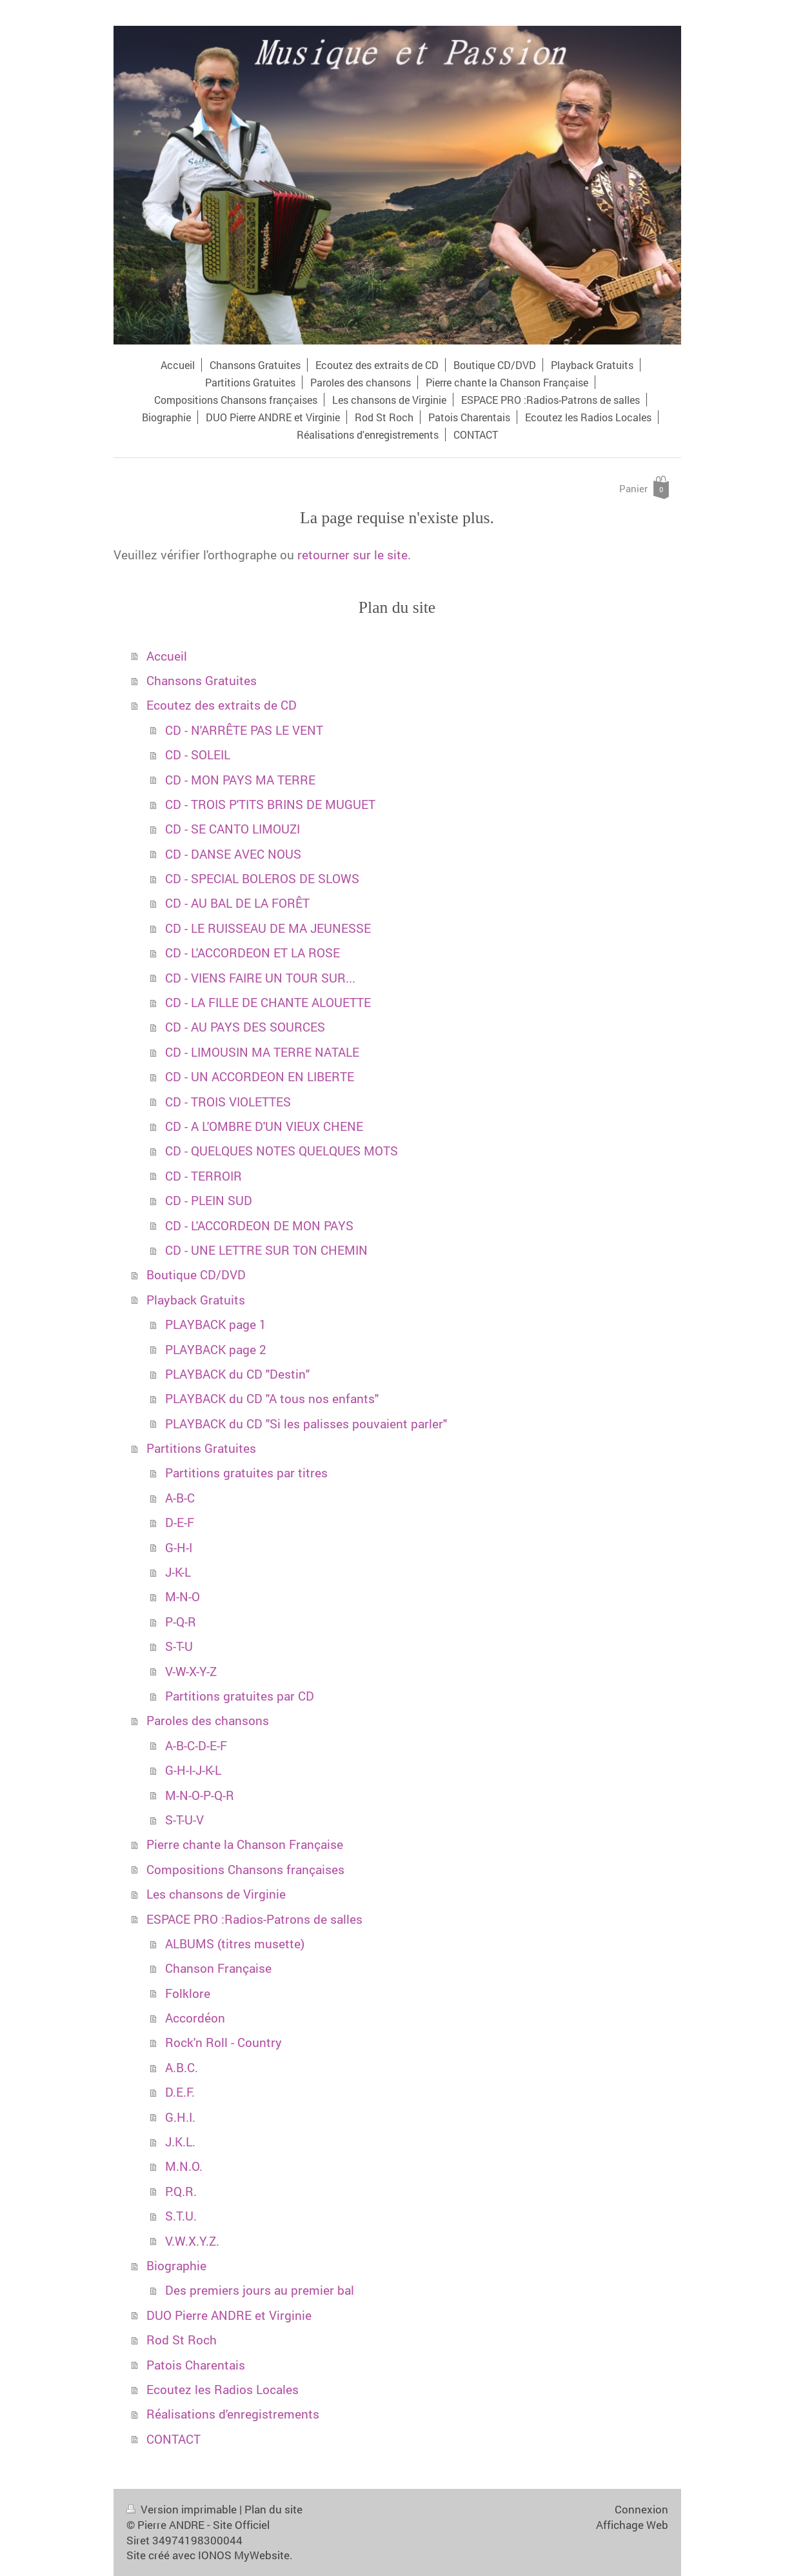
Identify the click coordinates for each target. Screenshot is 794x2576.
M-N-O (182, 1596)
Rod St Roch (181, 2339)
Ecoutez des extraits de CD (221, 705)
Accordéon (195, 2018)
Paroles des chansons (207, 1720)
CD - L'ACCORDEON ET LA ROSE (252, 952)
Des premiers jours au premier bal (259, 2290)
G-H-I (178, 1547)
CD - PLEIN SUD (208, 1200)
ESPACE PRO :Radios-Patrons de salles (254, 1919)
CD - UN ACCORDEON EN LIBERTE (259, 1076)
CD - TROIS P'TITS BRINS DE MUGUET (270, 804)
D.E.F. (180, 2092)
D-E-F (179, 1522)
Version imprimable (182, 2509)
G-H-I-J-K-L (193, 1770)
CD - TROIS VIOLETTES (228, 1101)
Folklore (187, 1993)
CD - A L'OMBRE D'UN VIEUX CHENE (264, 1126)
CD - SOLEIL (197, 754)
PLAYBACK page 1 (215, 1324)
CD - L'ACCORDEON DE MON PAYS (259, 1225)
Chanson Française (218, 1968)
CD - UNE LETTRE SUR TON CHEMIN (266, 1250)
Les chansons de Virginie (216, 1894)
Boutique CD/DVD (196, 1274)
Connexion (641, 2509)
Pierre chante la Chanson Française (244, 1844)
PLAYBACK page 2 (215, 1349)
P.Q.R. (181, 2191)
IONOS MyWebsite (244, 2555)
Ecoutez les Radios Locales (222, 2389)
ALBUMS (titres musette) (234, 1943)
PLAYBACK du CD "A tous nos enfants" (272, 1398)
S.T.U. (181, 2216)
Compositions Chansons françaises (245, 1869)
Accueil (166, 656)
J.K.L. (180, 2141)
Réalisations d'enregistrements (232, 2414)
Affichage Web (632, 2524)
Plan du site (273, 2509)
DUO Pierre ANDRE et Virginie (229, 2315)
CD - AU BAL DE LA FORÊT (237, 903)
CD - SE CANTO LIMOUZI (232, 829)
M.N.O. (184, 2166)
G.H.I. (180, 2117)
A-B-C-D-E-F (196, 1745)
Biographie (176, 2265)
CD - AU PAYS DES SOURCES (245, 1027)
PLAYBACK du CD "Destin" (237, 1374)
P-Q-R (180, 1621)
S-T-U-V (184, 1820)
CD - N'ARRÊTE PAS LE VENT (244, 730)
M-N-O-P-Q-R (199, 1795)
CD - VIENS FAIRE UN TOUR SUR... (260, 978)
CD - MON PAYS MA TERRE (240, 780)
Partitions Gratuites (201, 1448)
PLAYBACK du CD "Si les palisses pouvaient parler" (306, 1423)
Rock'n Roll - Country (223, 2042)
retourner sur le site (352, 554)
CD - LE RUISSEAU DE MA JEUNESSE (268, 928)
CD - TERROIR (203, 1176)
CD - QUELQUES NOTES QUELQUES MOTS (281, 1151)
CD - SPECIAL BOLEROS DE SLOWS (262, 878)
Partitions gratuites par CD (239, 1696)
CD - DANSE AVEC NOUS (233, 854)
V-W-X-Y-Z (191, 1671)
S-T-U (179, 1646)
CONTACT (173, 2439)
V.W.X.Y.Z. (192, 2241)
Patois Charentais (195, 2365)
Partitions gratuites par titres (246, 1472)
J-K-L (178, 1572)
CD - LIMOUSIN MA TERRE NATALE (262, 1052)
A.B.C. (181, 2067)
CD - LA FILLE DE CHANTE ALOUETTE (268, 1002)
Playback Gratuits (195, 1300)
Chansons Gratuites (201, 680)
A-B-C (180, 1498)
